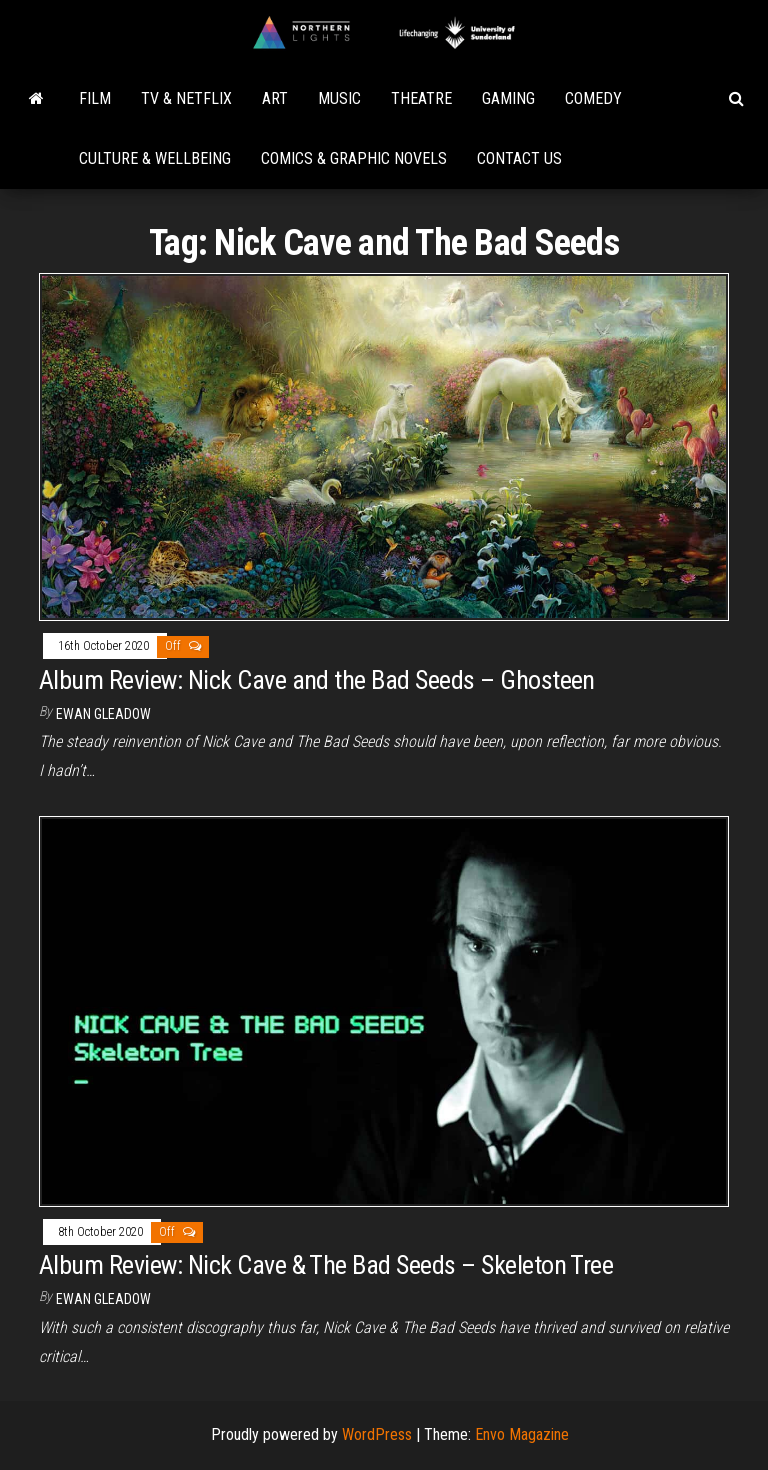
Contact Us (519, 158)
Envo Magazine (522, 1434)
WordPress (377, 1434)
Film (95, 98)
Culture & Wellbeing (155, 158)
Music (339, 98)
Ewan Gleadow (103, 714)
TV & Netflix (186, 98)
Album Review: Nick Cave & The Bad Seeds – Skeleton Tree (326, 1265)
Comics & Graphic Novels (354, 158)
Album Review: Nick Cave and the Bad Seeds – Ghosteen (317, 680)
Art (275, 98)
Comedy (593, 98)
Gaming (508, 98)
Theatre (421, 98)
